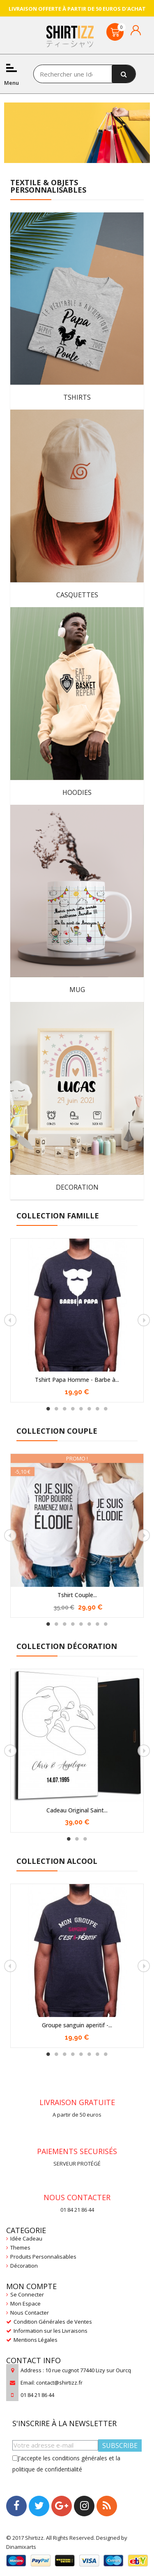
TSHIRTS (77, 397)
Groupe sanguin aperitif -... (77, 2025)
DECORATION (77, 1187)
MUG (77, 989)
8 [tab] (106, 1408)
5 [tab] (81, 1408)
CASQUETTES (77, 594)
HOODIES (77, 792)
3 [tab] (65, 1408)
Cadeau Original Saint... (77, 1810)
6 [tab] (89, 1408)
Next (144, 1320)
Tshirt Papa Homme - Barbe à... (77, 1379)
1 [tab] (48, 1408)
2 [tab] (57, 1408)
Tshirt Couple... (77, 1595)
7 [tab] (98, 1408)
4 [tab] (73, 1408)
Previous (10, 1320)
